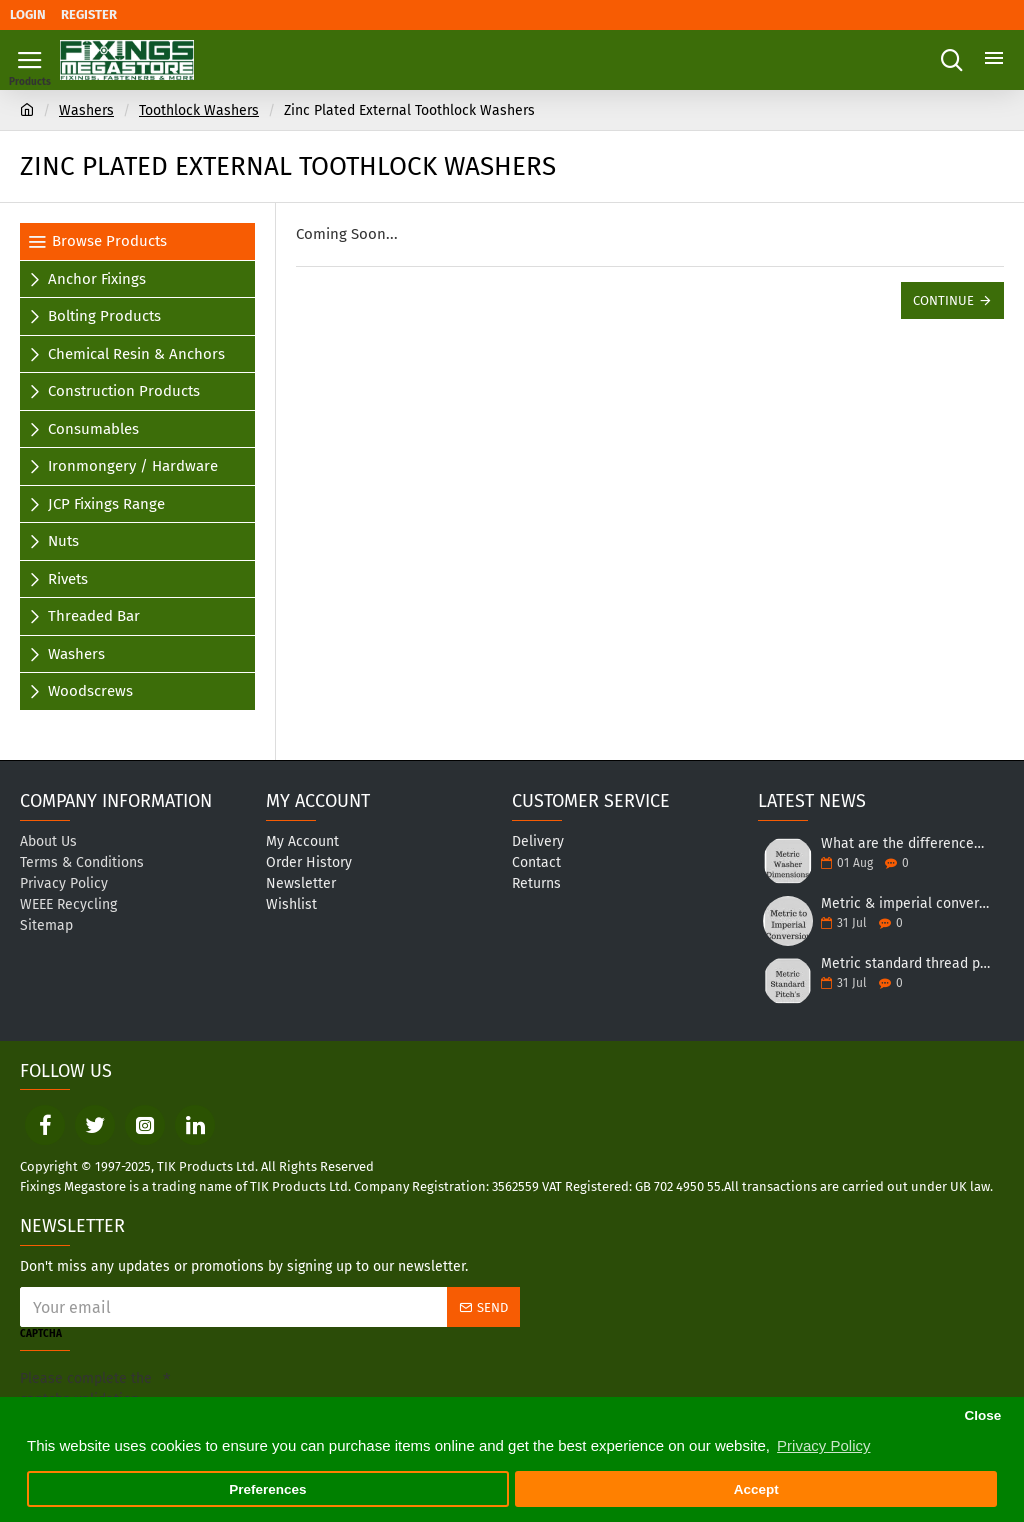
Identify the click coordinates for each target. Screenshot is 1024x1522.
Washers (86, 110)
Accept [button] (756, 1489)
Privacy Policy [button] (823, 1445)
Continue (943, 300)
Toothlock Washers (199, 110)
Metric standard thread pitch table (906, 963)
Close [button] (982, 1415)
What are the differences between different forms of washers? (906, 843)
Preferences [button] (267, 1489)
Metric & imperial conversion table (906, 903)
